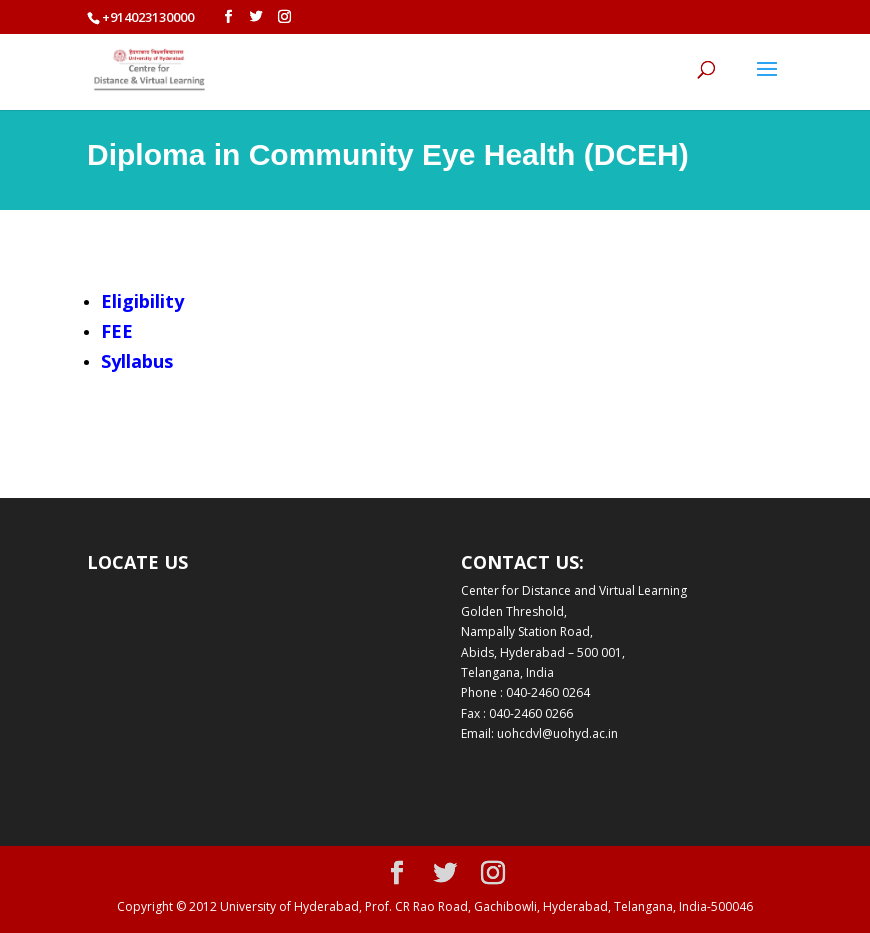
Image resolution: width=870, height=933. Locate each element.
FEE (117, 331)
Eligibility (142, 301)
